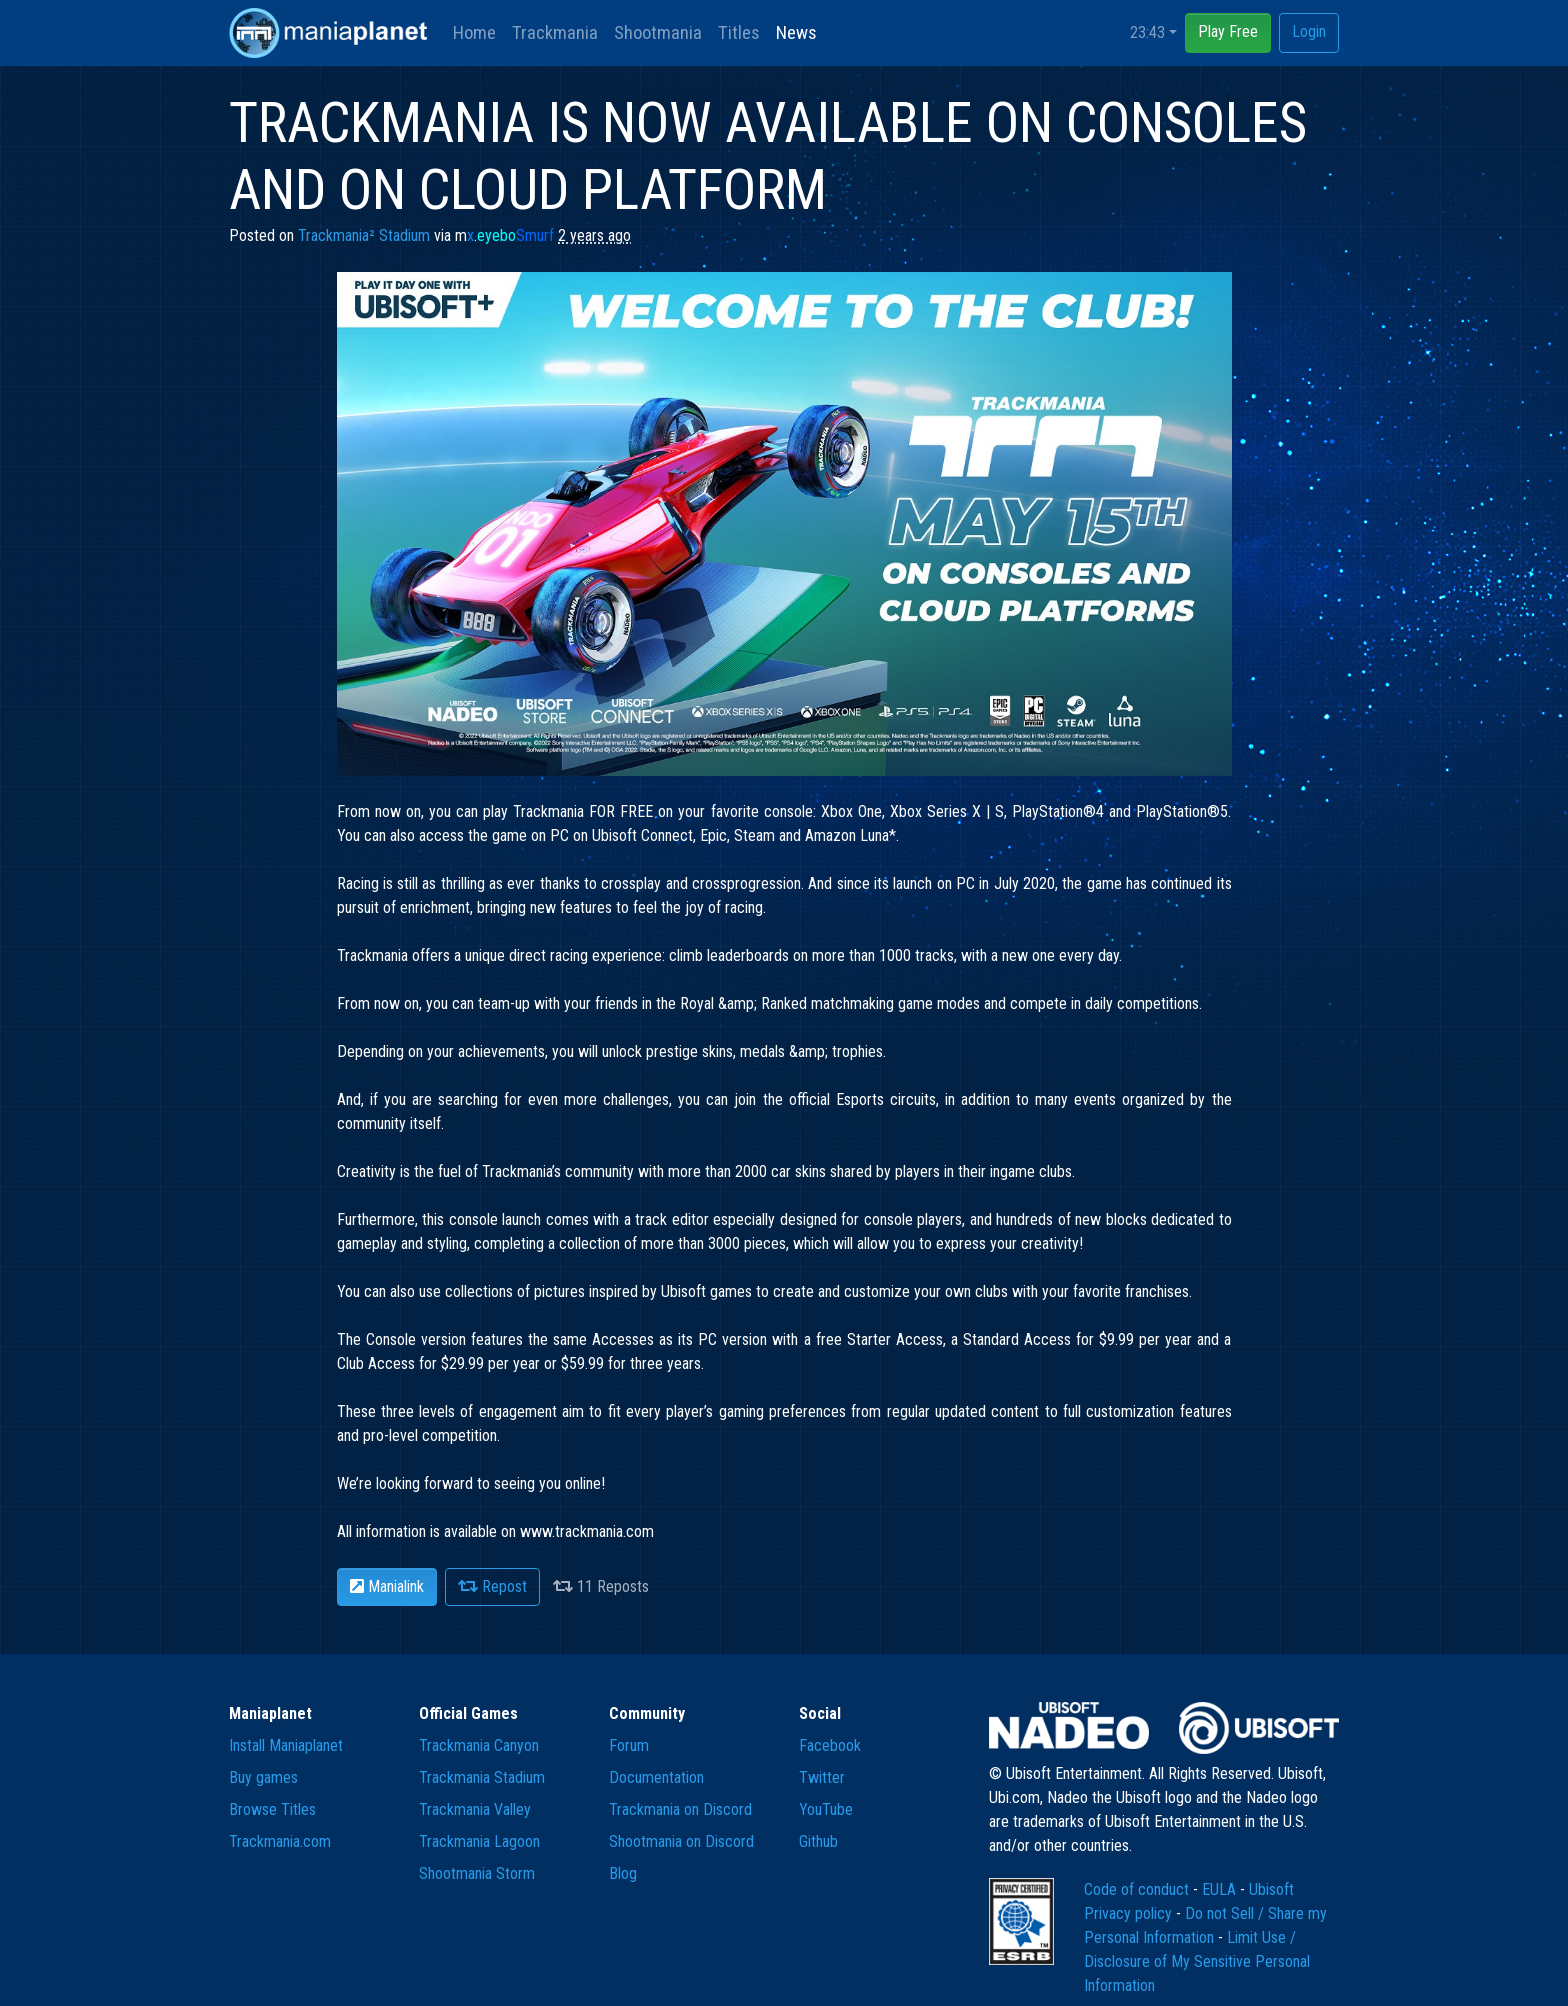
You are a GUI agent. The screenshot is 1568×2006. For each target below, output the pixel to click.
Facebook (830, 1745)
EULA (1221, 1889)
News (796, 32)
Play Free (1228, 31)
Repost (492, 1586)
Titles (739, 32)
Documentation (656, 1777)
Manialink (387, 1586)
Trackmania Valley (475, 1809)
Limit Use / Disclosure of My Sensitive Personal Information (1197, 1961)
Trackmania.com (280, 1841)
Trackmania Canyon (479, 1745)
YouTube (826, 1809)
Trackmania (555, 32)
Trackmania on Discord (680, 1809)
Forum (629, 1745)
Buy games (263, 1777)
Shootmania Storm (477, 1873)
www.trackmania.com (587, 1531)
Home (474, 32)
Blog (623, 1873)
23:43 (1147, 32)
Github (818, 1841)
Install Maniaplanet (286, 1745)
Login (1309, 31)
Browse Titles (272, 1809)
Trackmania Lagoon (479, 1841)
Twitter (822, 1777)
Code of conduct (1138, 1889)
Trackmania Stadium (482, 1777)
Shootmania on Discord (681, 1841)
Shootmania (658, 32)
